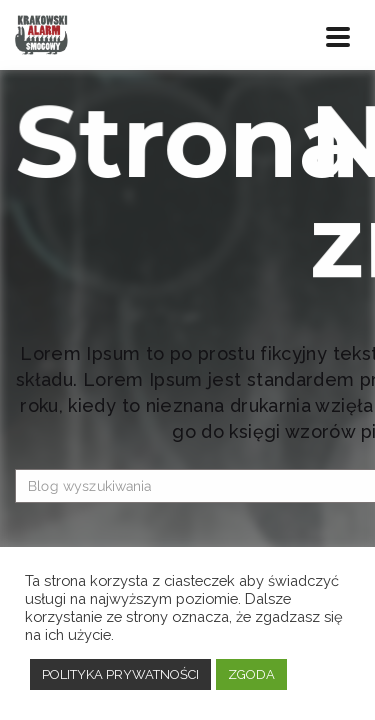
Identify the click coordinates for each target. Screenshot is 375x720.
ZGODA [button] (251, 674)
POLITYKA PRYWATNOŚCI (120, 674)
